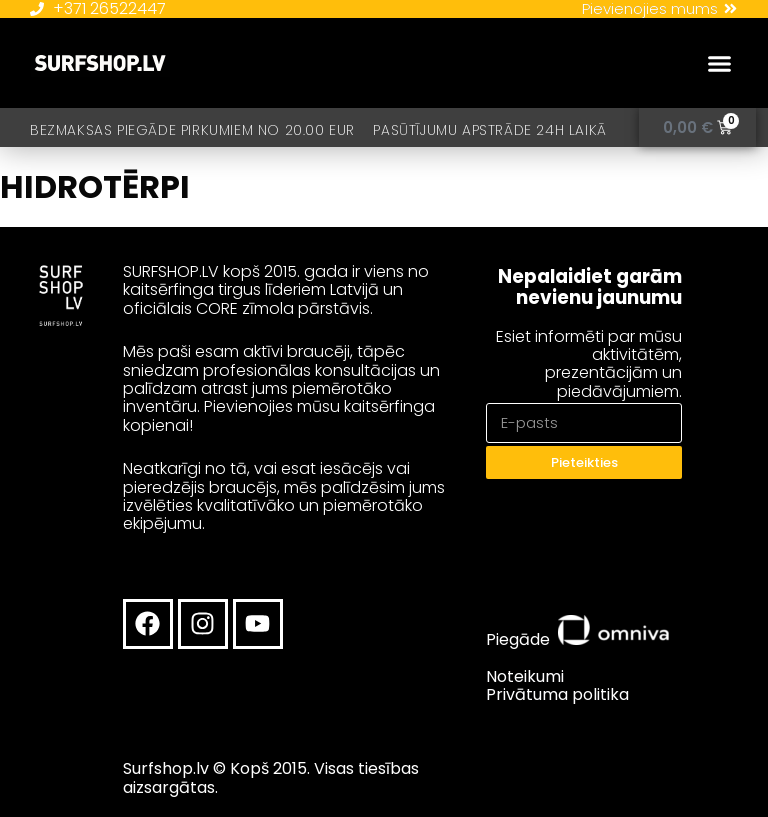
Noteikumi (525, 676)
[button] (720, 64)
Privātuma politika (557, 694)
